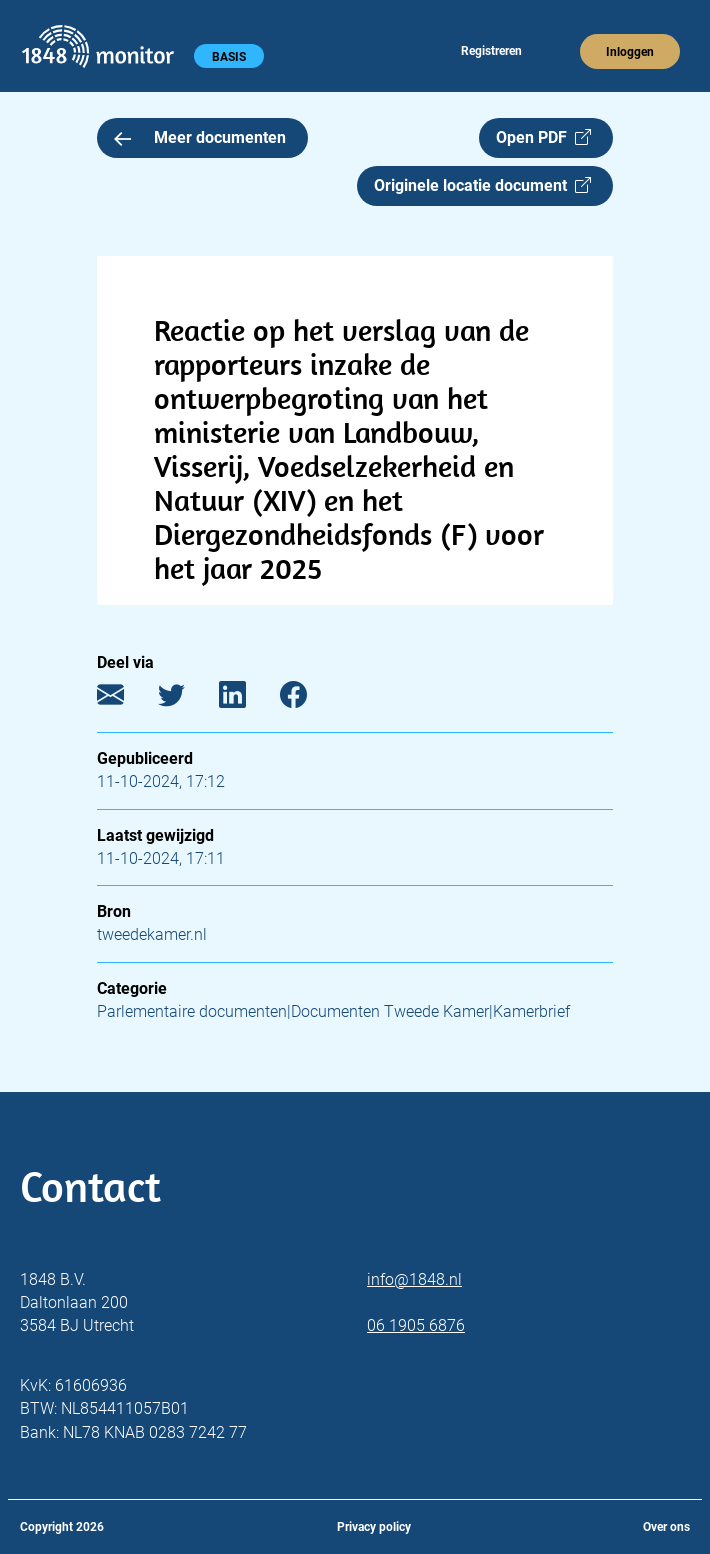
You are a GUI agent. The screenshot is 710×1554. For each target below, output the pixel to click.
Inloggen (630, 52)
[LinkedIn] (247, 699)
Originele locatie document (482, 185)
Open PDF (543, 137)
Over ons (666, 1527)
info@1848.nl (414, 1279)
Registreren (491, 51)
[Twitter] (186, 699)
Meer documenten (200, 137)
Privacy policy (374, 1527)
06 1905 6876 (416, 1325)
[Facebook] (308, 699)
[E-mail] (125, 699)
